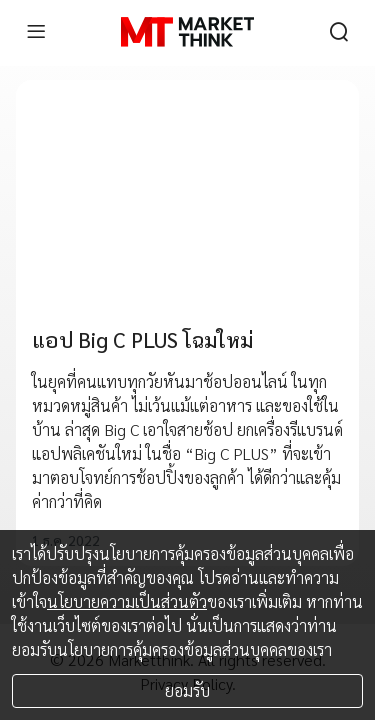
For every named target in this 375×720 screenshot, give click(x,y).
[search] (339, 32)
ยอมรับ (187, 690)
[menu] (36, 32)
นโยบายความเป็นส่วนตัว (127, 601)
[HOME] (187, 32)
